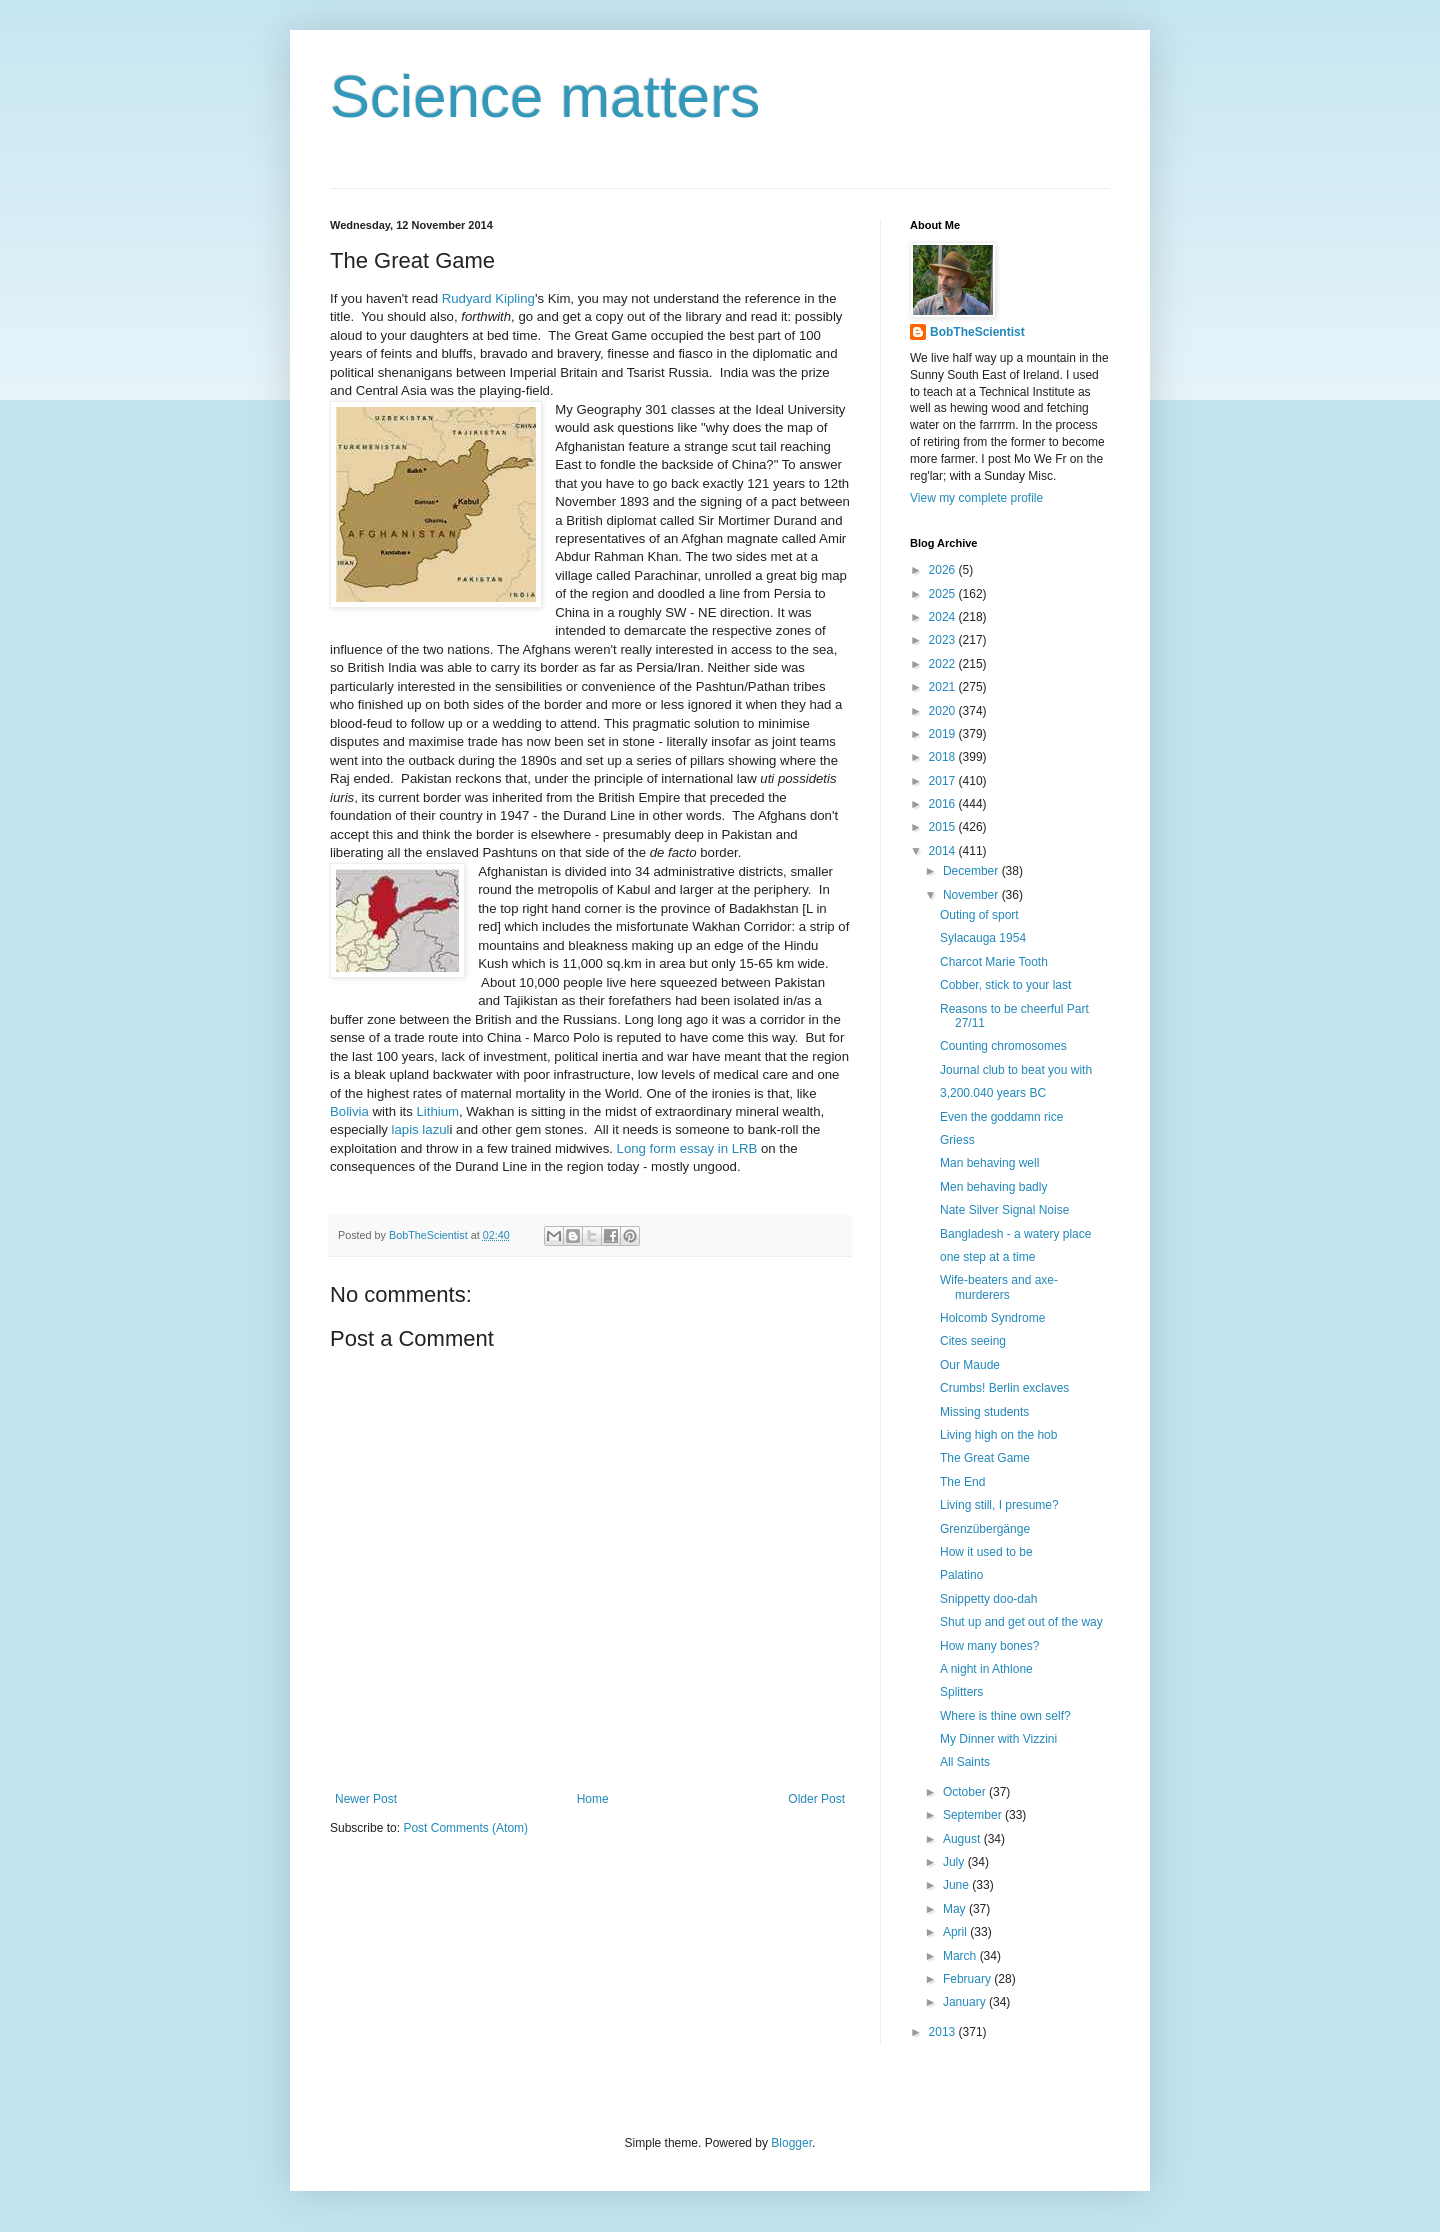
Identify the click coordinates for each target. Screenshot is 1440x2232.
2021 (944, 687)
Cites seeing (973, 1341)
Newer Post (366, 1799)
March (961, 1956)
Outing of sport (979, 915)
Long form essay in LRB (687, 1148)
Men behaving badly (993, 1187)
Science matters (545, 96)
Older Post (816, 1799)
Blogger (791, 2143)
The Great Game (985, 1458)
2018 (944, 757)
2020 (944, 711)
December (972, 871)
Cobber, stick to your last (1005, 985)
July (955, 1862)
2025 (944, 594)
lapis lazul (421, 1129)
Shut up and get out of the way (1021, 1622)
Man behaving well (989, 1163)
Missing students (984, 1412)
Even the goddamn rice (1001, 1117)
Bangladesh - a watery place (1015, 1234)
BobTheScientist (977, 332)
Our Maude (970, 1365)
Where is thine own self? (1005, 1716)
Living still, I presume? (999, 1505)
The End (962, 1482)
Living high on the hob (998, 1435)
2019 (944, 734)
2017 (944, 781)
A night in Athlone (986, 1669)
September (974, 1815)
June (957, 1885)
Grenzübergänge (985, 1529)
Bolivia (349, 1111)
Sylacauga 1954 (983, 938)
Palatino (961, 1575)
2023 (944, 640)
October (966, 1792)
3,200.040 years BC (993, 1093)
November (972, 895)
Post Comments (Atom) (465, 1828)
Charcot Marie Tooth (994, 962)
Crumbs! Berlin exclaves (1004, 1388)
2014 (944, 851)
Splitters (961, 1692)
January (966, 2002)
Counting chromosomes (1003, 1046)
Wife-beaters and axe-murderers (999, 1287)
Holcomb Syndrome (992, 1318)
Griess (957, 1140)
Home (593, 1799)
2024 (944, 617)
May (956, 1909)
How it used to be (986, 1552)
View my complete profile (976, 498)
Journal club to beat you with (1016, 1070)
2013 (944, 2032)
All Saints (965, 1762)
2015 (944, 827)
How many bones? (989, 1646)
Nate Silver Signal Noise (1004, 1210)
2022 (944, 664)
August (963, 1839)
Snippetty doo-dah (988, 1599)
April (956, 1932)
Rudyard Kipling (488, 298)
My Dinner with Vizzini (998, 1739)
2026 (944, 570)
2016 (944, 804)
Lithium (438, 1111)
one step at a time (987, 1257)
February (968, 1979)
